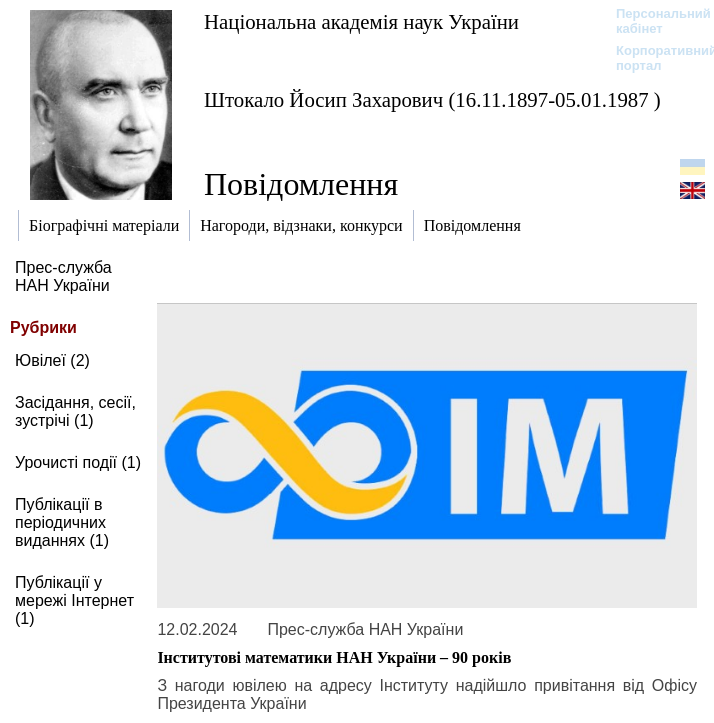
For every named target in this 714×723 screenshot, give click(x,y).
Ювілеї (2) (52, 360)
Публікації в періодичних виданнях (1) (62, 522)
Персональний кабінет (653, 21)
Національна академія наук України (361, 21)
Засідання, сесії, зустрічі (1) (75, 411)
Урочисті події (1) (78, 462)
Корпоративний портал (653, 58)
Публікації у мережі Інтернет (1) (74, 600)
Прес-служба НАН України (63, 276)
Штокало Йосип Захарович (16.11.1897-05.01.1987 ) (432, 99)
